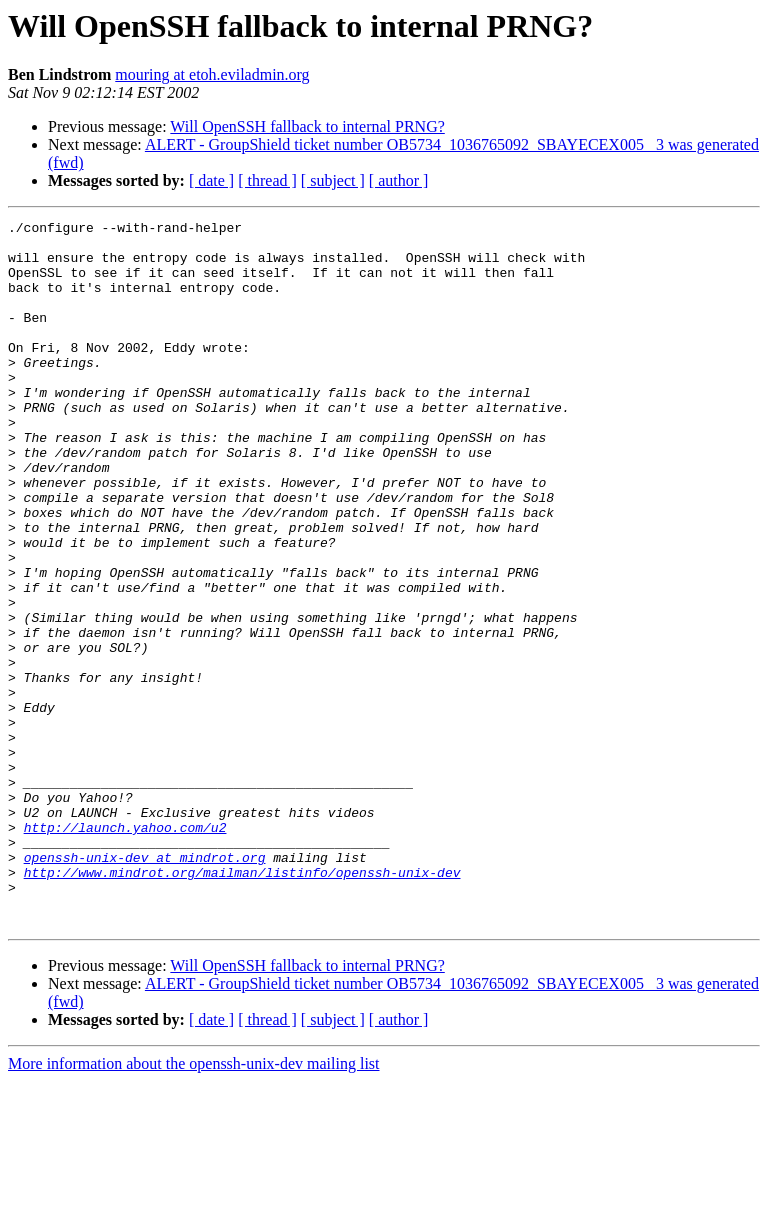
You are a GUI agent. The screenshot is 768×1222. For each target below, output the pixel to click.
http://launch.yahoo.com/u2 (125, 950)
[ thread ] (267, 180)
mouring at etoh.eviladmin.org (212, 74)
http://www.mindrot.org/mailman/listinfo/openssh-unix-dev (242, 1004)
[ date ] (211, 180)
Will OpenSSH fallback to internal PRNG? (307, 126)
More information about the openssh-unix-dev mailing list (194, 1204)
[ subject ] (333, 180)
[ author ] (399, 180)
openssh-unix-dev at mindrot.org (145, 986)
